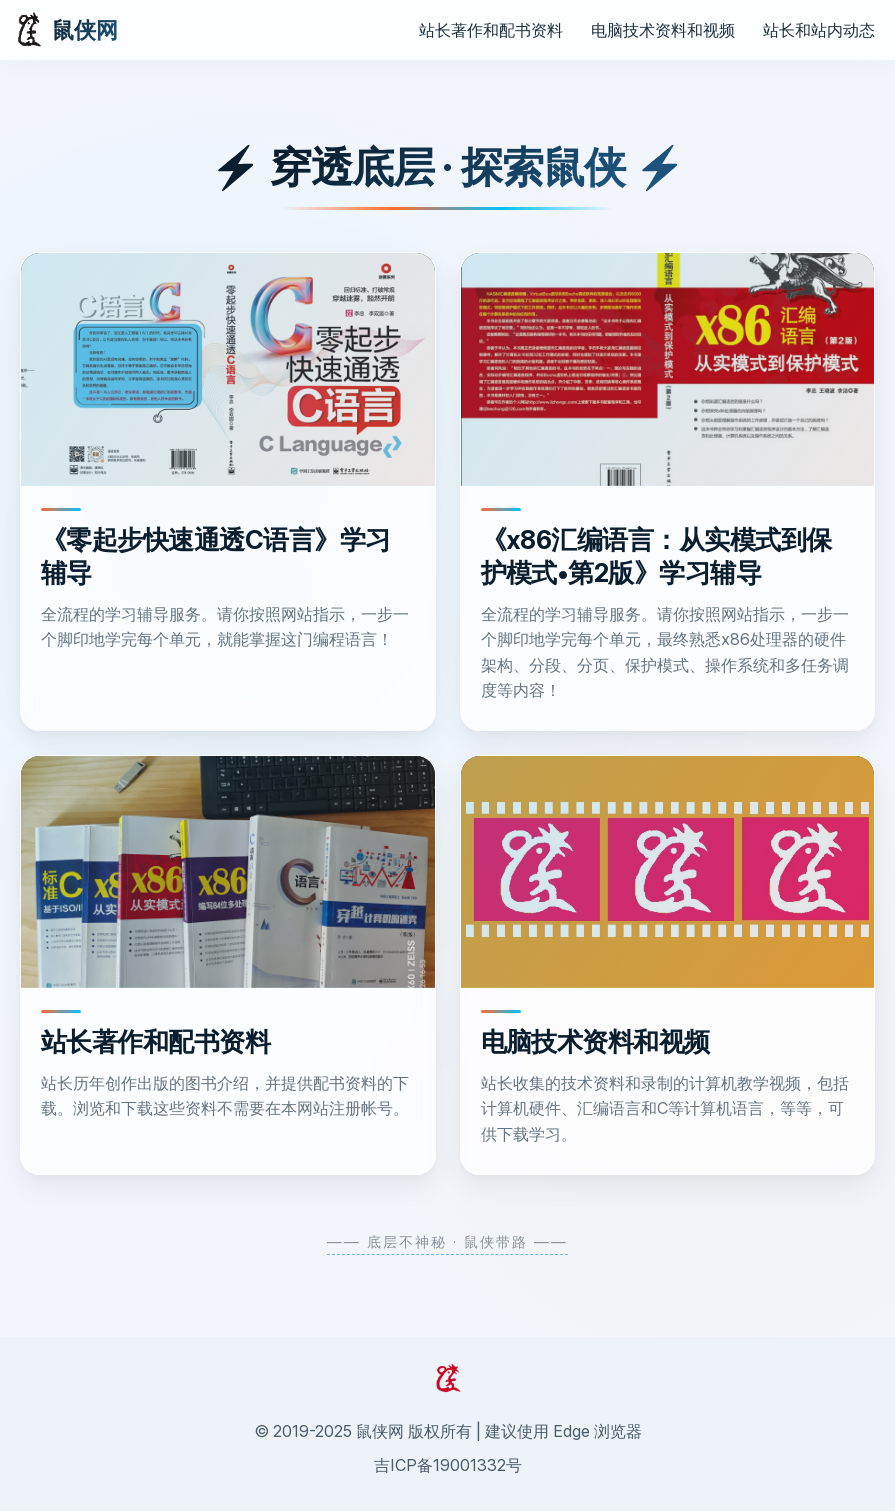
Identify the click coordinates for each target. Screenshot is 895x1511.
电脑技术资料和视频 (663, 30)
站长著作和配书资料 (491, 30)
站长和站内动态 (819, 30)
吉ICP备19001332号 (448, 1465)
